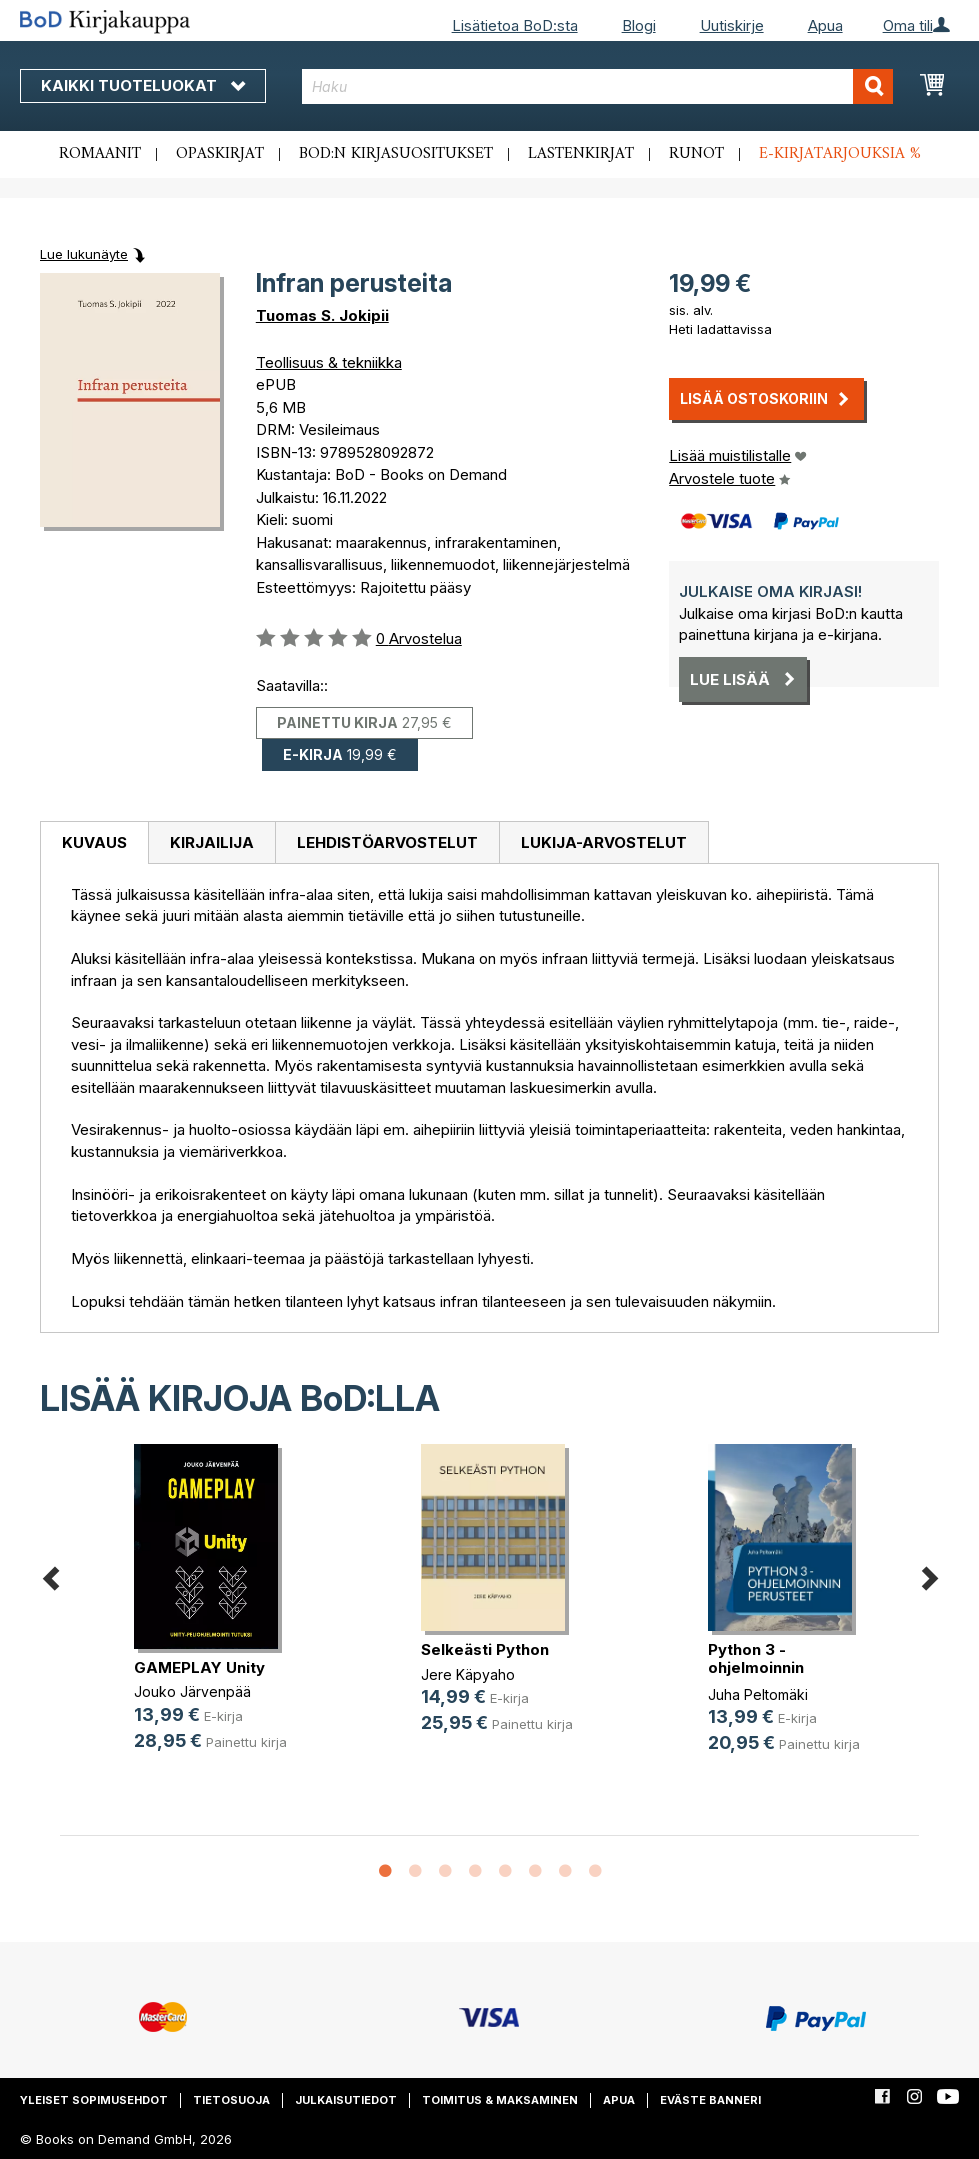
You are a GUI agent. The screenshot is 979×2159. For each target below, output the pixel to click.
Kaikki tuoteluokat (143, 85)
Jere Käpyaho (468, 1674)
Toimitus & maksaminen (500, 2100)
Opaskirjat (220, 154)
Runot (696, 154)
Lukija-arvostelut (604, 842)
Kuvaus (94, 842)
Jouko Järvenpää (192, 1691)
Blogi (639, 25)
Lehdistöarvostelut (387, 842)
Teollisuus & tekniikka (329, 362)
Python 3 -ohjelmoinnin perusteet (756, 1667)
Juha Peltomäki (758, 1694)
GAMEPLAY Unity (199, 1667)
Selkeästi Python (485, 1649)
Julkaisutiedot (346, 2100)
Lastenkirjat (581, 154)
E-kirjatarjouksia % (840, 154)
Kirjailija (212, 842)
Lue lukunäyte (84, 254)
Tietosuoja (231, 2100)
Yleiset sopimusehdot (94, 2100)
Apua (825, 25)
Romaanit (100, 154)
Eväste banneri (710, 2100)
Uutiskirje (732, 25)
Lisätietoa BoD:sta (515, 25)
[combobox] (598, 86)
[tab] (94, 843)
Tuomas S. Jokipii (322, 315)
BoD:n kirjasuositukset (396, 154)
